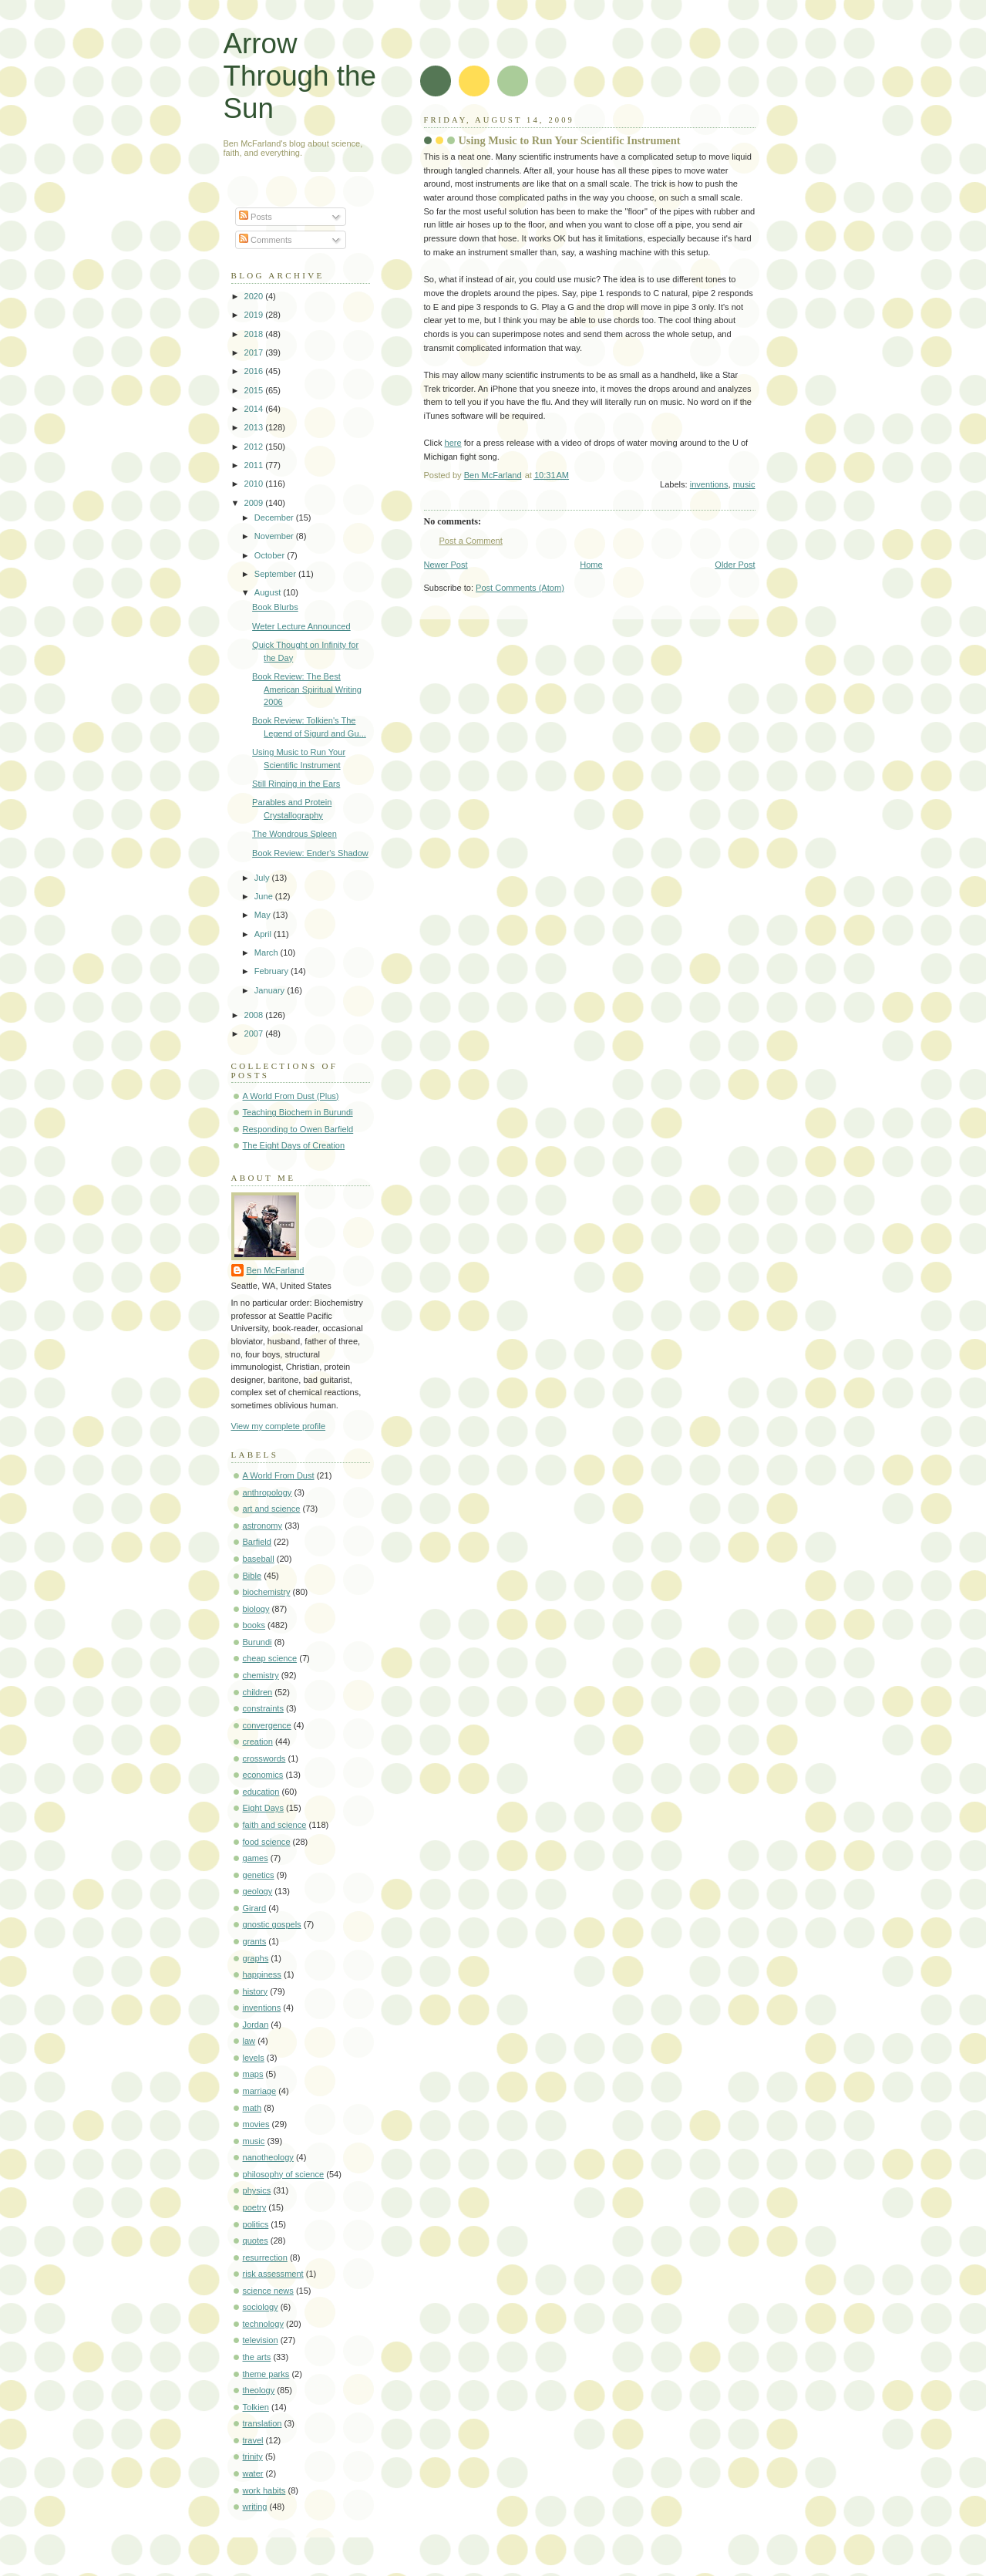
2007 (255, 1033)
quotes (255, 2240)
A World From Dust (279, 1475)
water (253, 2473)
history (255, 1991)
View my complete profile (278, 1426)
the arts (257, 2357)
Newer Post (446, 564)
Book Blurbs (275, 607)
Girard (255, 1908)
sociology (260, 2306)
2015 (255, 390)
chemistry (261, 1675)
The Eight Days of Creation (294, 1145)
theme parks (266, 2374)
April (264, 934)
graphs (256, 1958)
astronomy (263, 1525)
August (268, 592)
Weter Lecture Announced (301, 626)
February (272, 971)
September (276, 573)
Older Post (735, 564)
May (263, 914)
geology (258, 1891)
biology (256, 1608)
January (270, 990)
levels (253, 2057)
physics (257, 2190)
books (254, 1625)
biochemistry (267, 1592)
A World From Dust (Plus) (291, 1096)
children (258, 1692)
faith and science (275, 1824)
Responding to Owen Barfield (298, 1129)
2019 (255, 314)
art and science (272, 1508)
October (270, 555)
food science (267, 1841)
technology (263, 2323)
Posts (255, 216)
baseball (258, 1558)
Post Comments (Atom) (520, 587)
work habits (264, 2490)
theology (259, 2390)
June (264, 896)
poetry (255, 2207)
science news (268, 2290)
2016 (255, 371)
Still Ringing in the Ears (296, 783)
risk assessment (273, 2273)
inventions (709, 484)
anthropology (267, 1492)
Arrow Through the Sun (300, 76)
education (261, 1791)
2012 (255, 446)
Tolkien (256, 2407)
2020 (255, 296)
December (275, 517)
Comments (265, 239)
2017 (255, 352)
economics (263, 1774)
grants (255, 1941)
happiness (262, 1974)
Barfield (257, 1541)
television (260, 2340)
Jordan (256, 2024)
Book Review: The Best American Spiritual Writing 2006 (307, 689)
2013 (255, 427)
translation (262, 2423)
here (453, 442)
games (255, 1858)
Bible (252, 1575)
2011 (255, 465)
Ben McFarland (276, 1270)
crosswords (264, 1758)
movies (256, 2124)
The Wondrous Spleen (294, 833)
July (263, 877)
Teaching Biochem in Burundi (298, 1112)
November (275, 536)
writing (255, 2506)
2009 (255, 502)
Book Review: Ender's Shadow (310, 853)
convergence (267, 1725)
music (744, 484)
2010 (255, 483)
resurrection (265, 2257)
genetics (258, 1875)
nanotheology (268, 2157)
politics (256, 2224)
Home (591, 564)
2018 (255, 334)
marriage (260, 2091)
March (267, 952)
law (249, 2040)
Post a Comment (471, 540)
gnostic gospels (272, 1924)
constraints (263, 1708)
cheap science (270, 1658)
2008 (255, 1015)
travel (253, 2440)
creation (258, 1741)
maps (253, 2074)
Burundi (257, 1642)
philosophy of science (284, 2174)
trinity (253, 2456)
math (252, 2107)
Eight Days (263, 1807)
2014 (255, 408)
